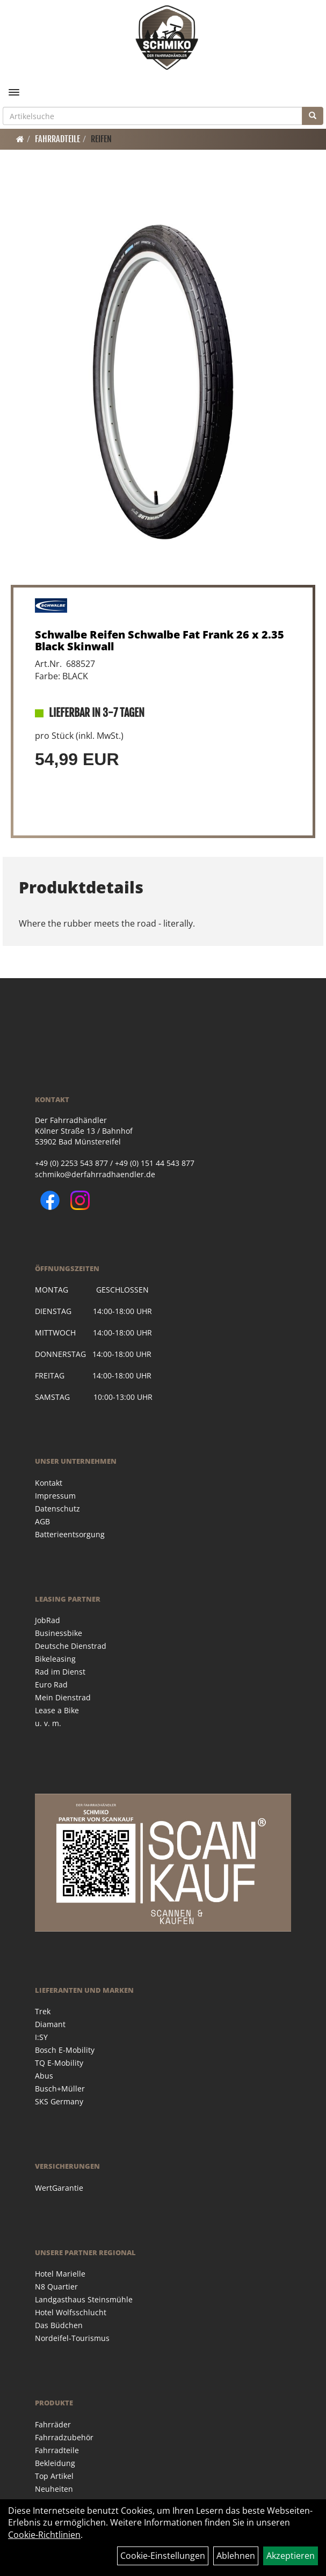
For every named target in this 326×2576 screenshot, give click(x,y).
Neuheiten (54, 2489)
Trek (42, 2011)
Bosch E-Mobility (65, 2050)
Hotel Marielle (60, 2274)
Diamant (50, 2024)
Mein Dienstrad (63, 1697)
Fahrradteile (57, 139)
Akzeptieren (290, 2556)
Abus (44, 2076)
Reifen (101, 139)
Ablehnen (235, 2556)
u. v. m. (48, 1723)
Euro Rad (51, 1684)
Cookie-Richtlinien (44, 2535)
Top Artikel (54, 2476)
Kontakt (48, 1483)
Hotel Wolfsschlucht (70, 2312)
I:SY (41, 2037)
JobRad (47, 1620)
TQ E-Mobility (59, 2063)
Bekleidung (55, 2463)
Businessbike (58, 1633)
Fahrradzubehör (64, 2437)
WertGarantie (59, 2188)
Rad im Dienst (60, 1672)
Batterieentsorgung (70, 1534)
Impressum (55, 1496)
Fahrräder (53, 2424)
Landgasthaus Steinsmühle (84, 2299)
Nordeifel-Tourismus (72, 2338)
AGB (42, 1521)
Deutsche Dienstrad (70, 1646)
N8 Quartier (56, 2286)
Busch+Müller (60, 2088)
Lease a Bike (57, 1710)
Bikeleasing (55, 1659)
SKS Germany (59, 2101)
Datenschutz (57, 1508)
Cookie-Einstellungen (162, 2556)
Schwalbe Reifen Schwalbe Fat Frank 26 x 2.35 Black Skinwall (159, 640)
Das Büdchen (59, 2325)
